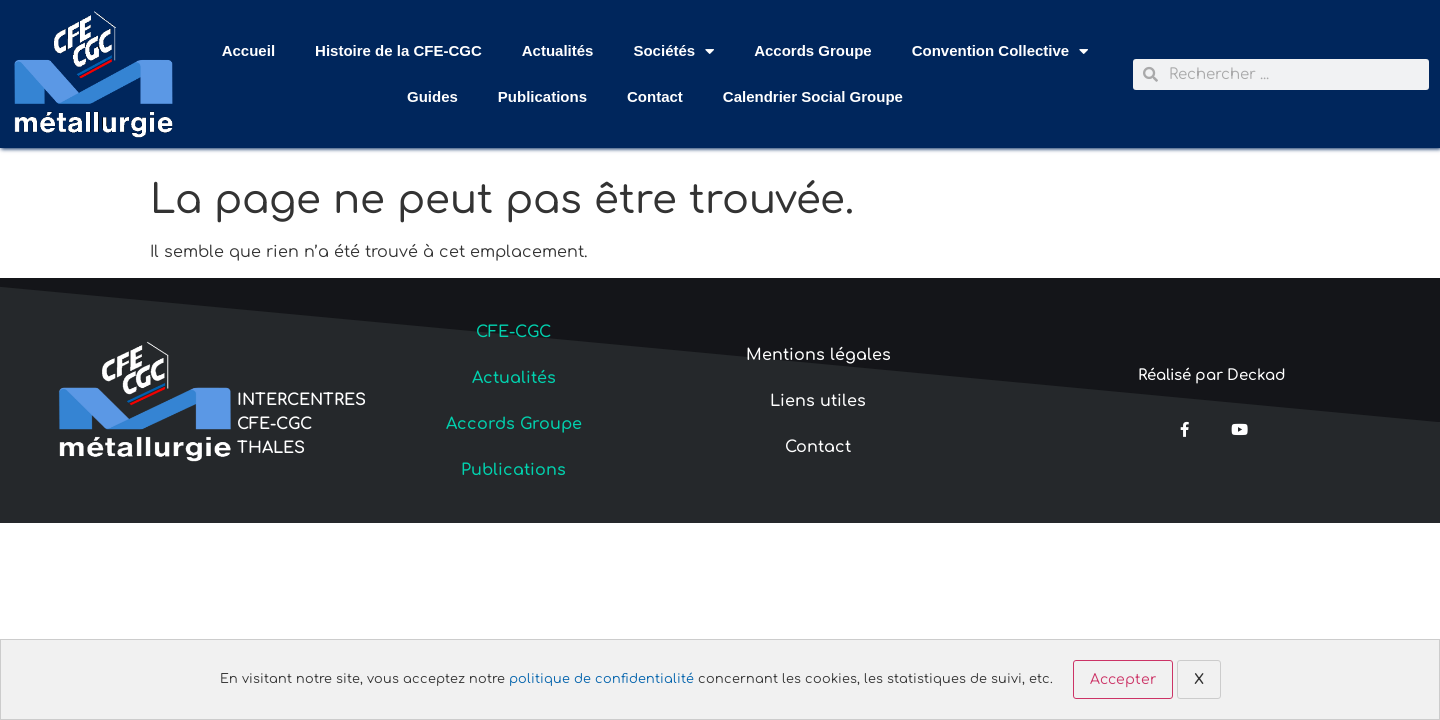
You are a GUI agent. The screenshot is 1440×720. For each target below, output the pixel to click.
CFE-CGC (513, 332)
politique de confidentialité (601, 679)
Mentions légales (818, 355)
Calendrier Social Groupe (813, 96)
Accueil (248, 50)
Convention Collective (1000, 51)
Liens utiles (818, 401)
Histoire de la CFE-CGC (398, 50)
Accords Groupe (813, 50)
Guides (432, 96)
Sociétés (673, 51)
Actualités (558, 50)
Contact (655, 96)
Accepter (1123, 679)
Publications (542, 96)
